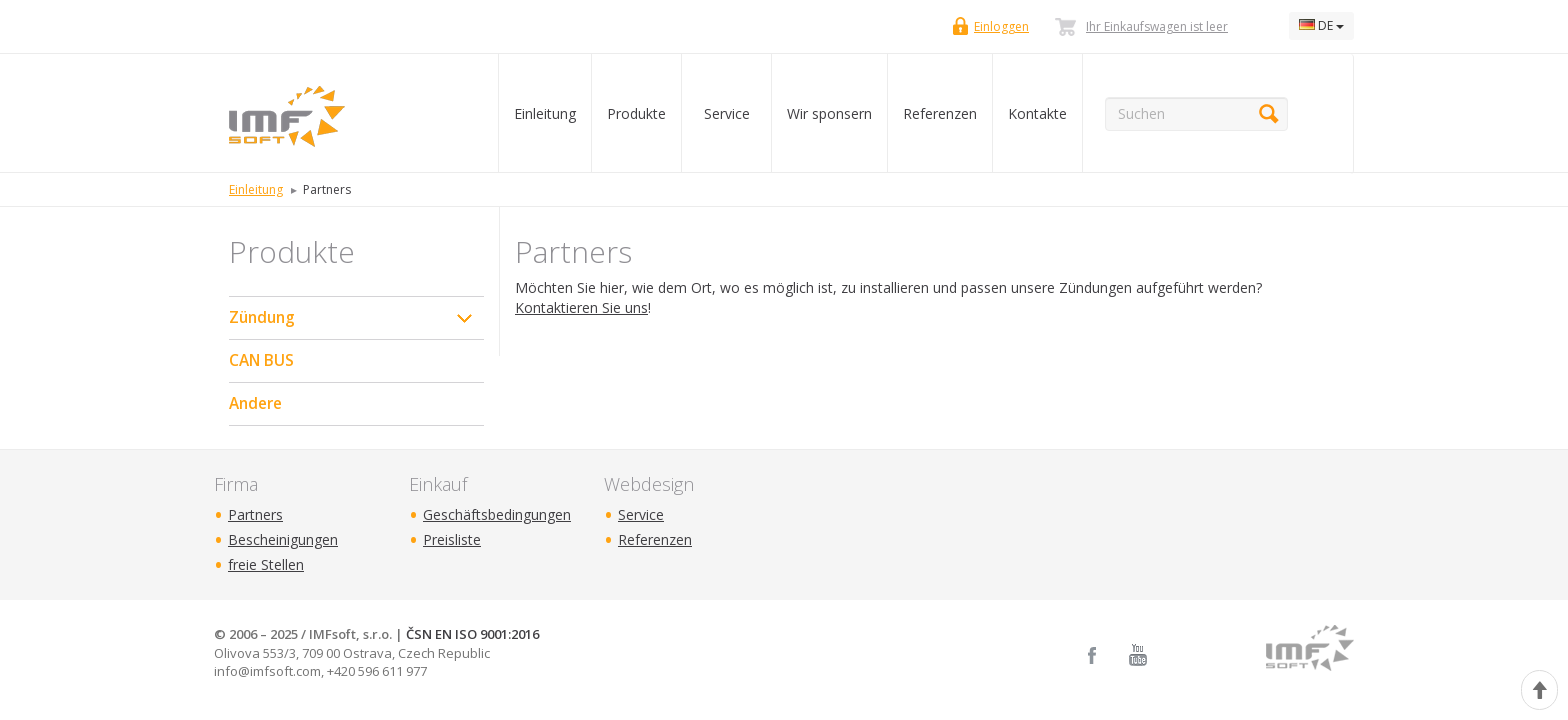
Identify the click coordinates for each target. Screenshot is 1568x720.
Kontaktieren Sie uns (581, 307)
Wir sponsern (829, 113)
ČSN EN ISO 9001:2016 (472, 634)
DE (1321, 25)
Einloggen (1001, 26)
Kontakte (1037, 113)
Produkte (636, 113)
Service (727, 113)
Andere (255, 403)
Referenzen (940, 113)
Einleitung (545, 113)
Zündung (262, 317)
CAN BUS (261, 360)
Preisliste (452, 539)
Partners (255, 514)
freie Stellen (266, 564)
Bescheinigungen (283, 539)
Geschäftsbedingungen (497, 514)
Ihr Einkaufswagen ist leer (1157, 26)
